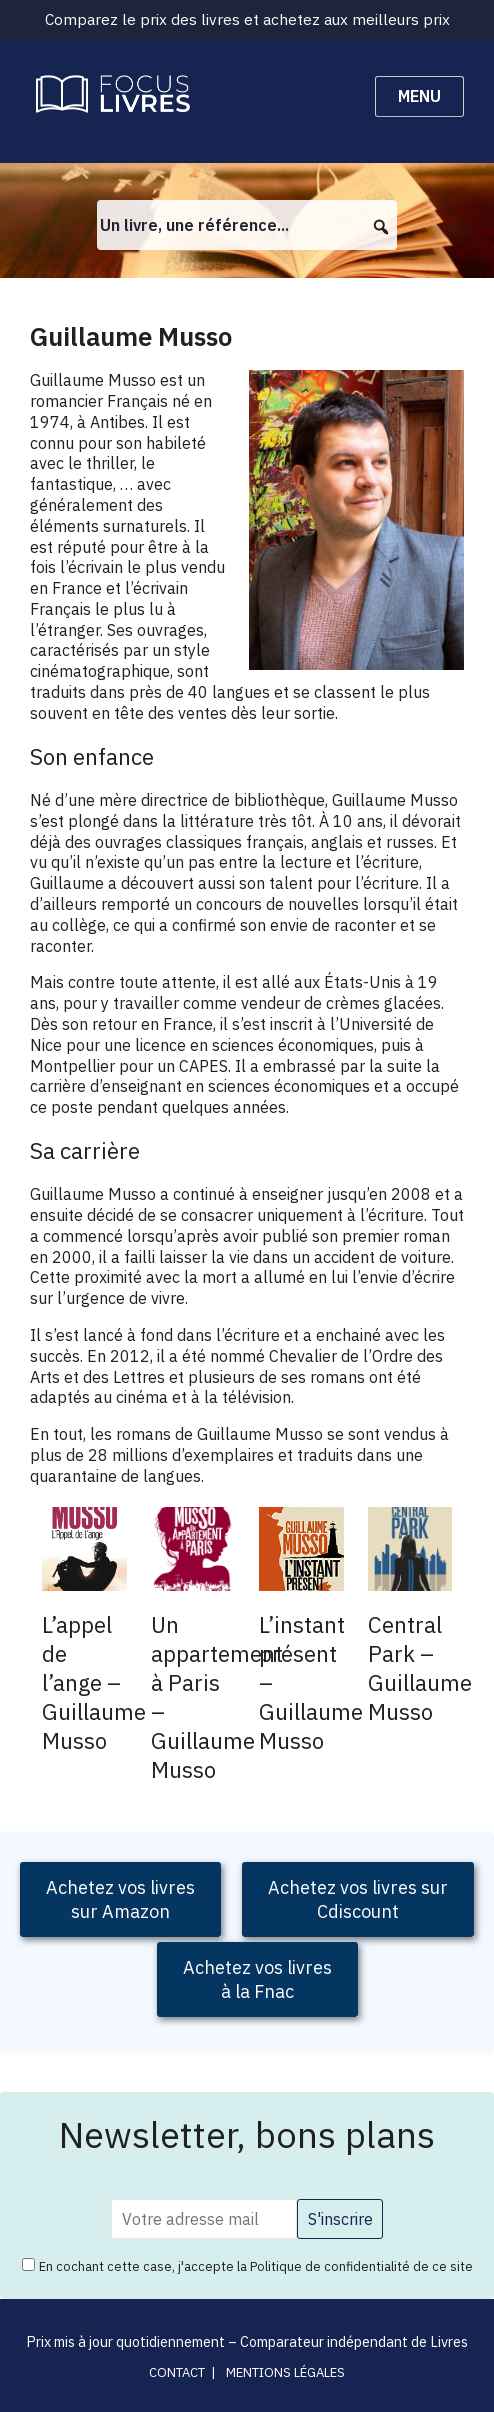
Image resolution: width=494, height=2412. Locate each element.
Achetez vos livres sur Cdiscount (358, 1899)
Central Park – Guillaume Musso (420, 1668)
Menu (419, 96)
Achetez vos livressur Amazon (120, 1899)
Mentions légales (285, 2372)
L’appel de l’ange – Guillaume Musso (94, 1683)
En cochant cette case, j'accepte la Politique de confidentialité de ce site (256, 2266)
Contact (177, 2372)
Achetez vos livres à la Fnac (257, 1979)
